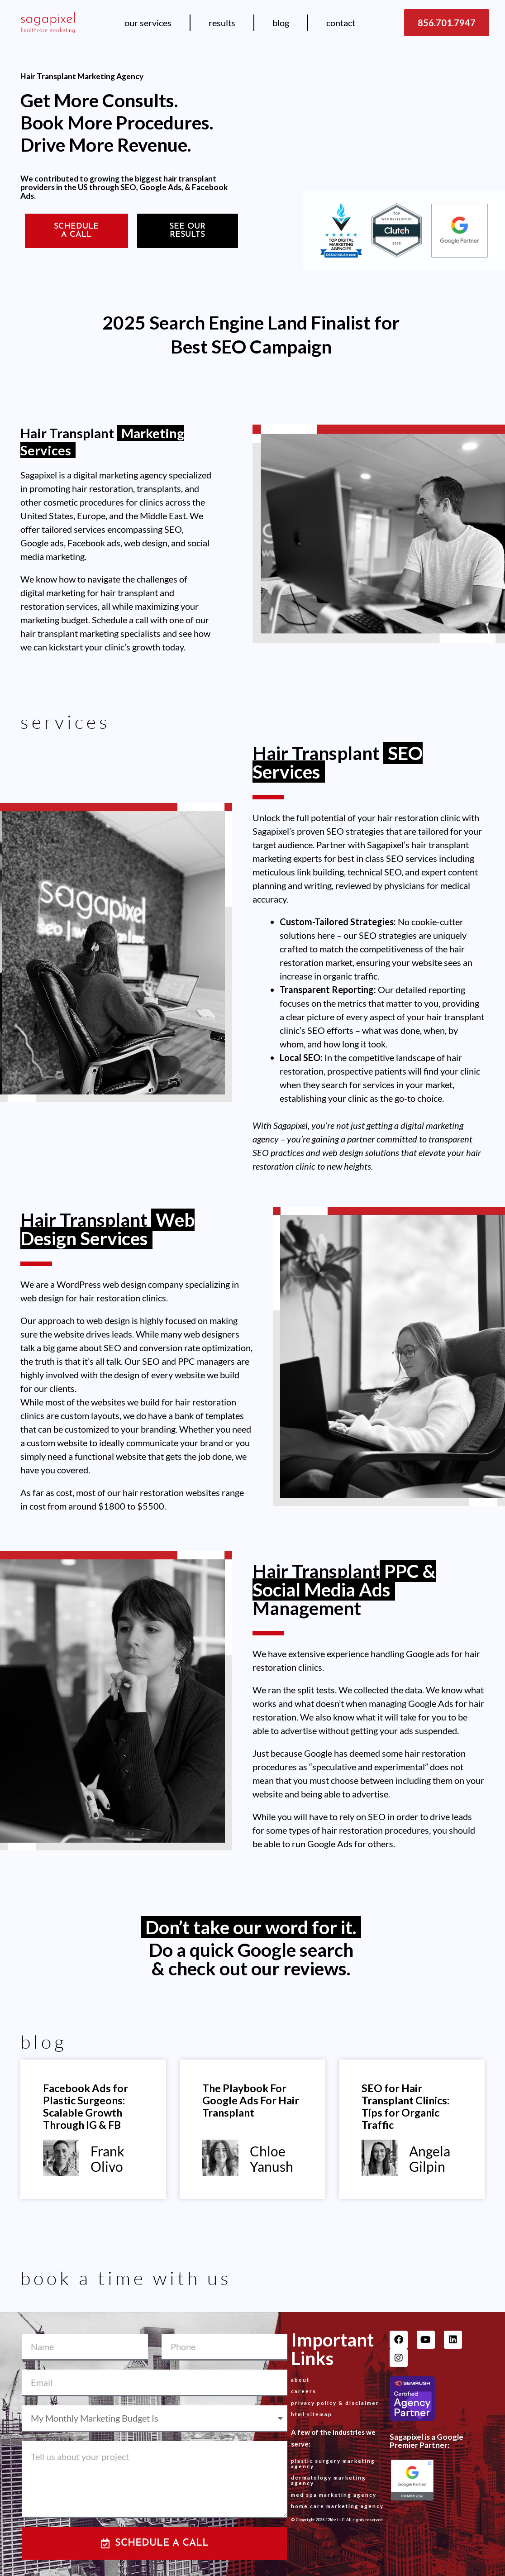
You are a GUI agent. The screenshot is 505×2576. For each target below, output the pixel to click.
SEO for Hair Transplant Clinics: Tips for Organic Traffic (405, 2106)
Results (222, 22)
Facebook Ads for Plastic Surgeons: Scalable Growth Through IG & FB (85, 2106)
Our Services (148, 22)
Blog (280, 22)
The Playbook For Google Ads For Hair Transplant (250, 2100)
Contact (340, 22)
